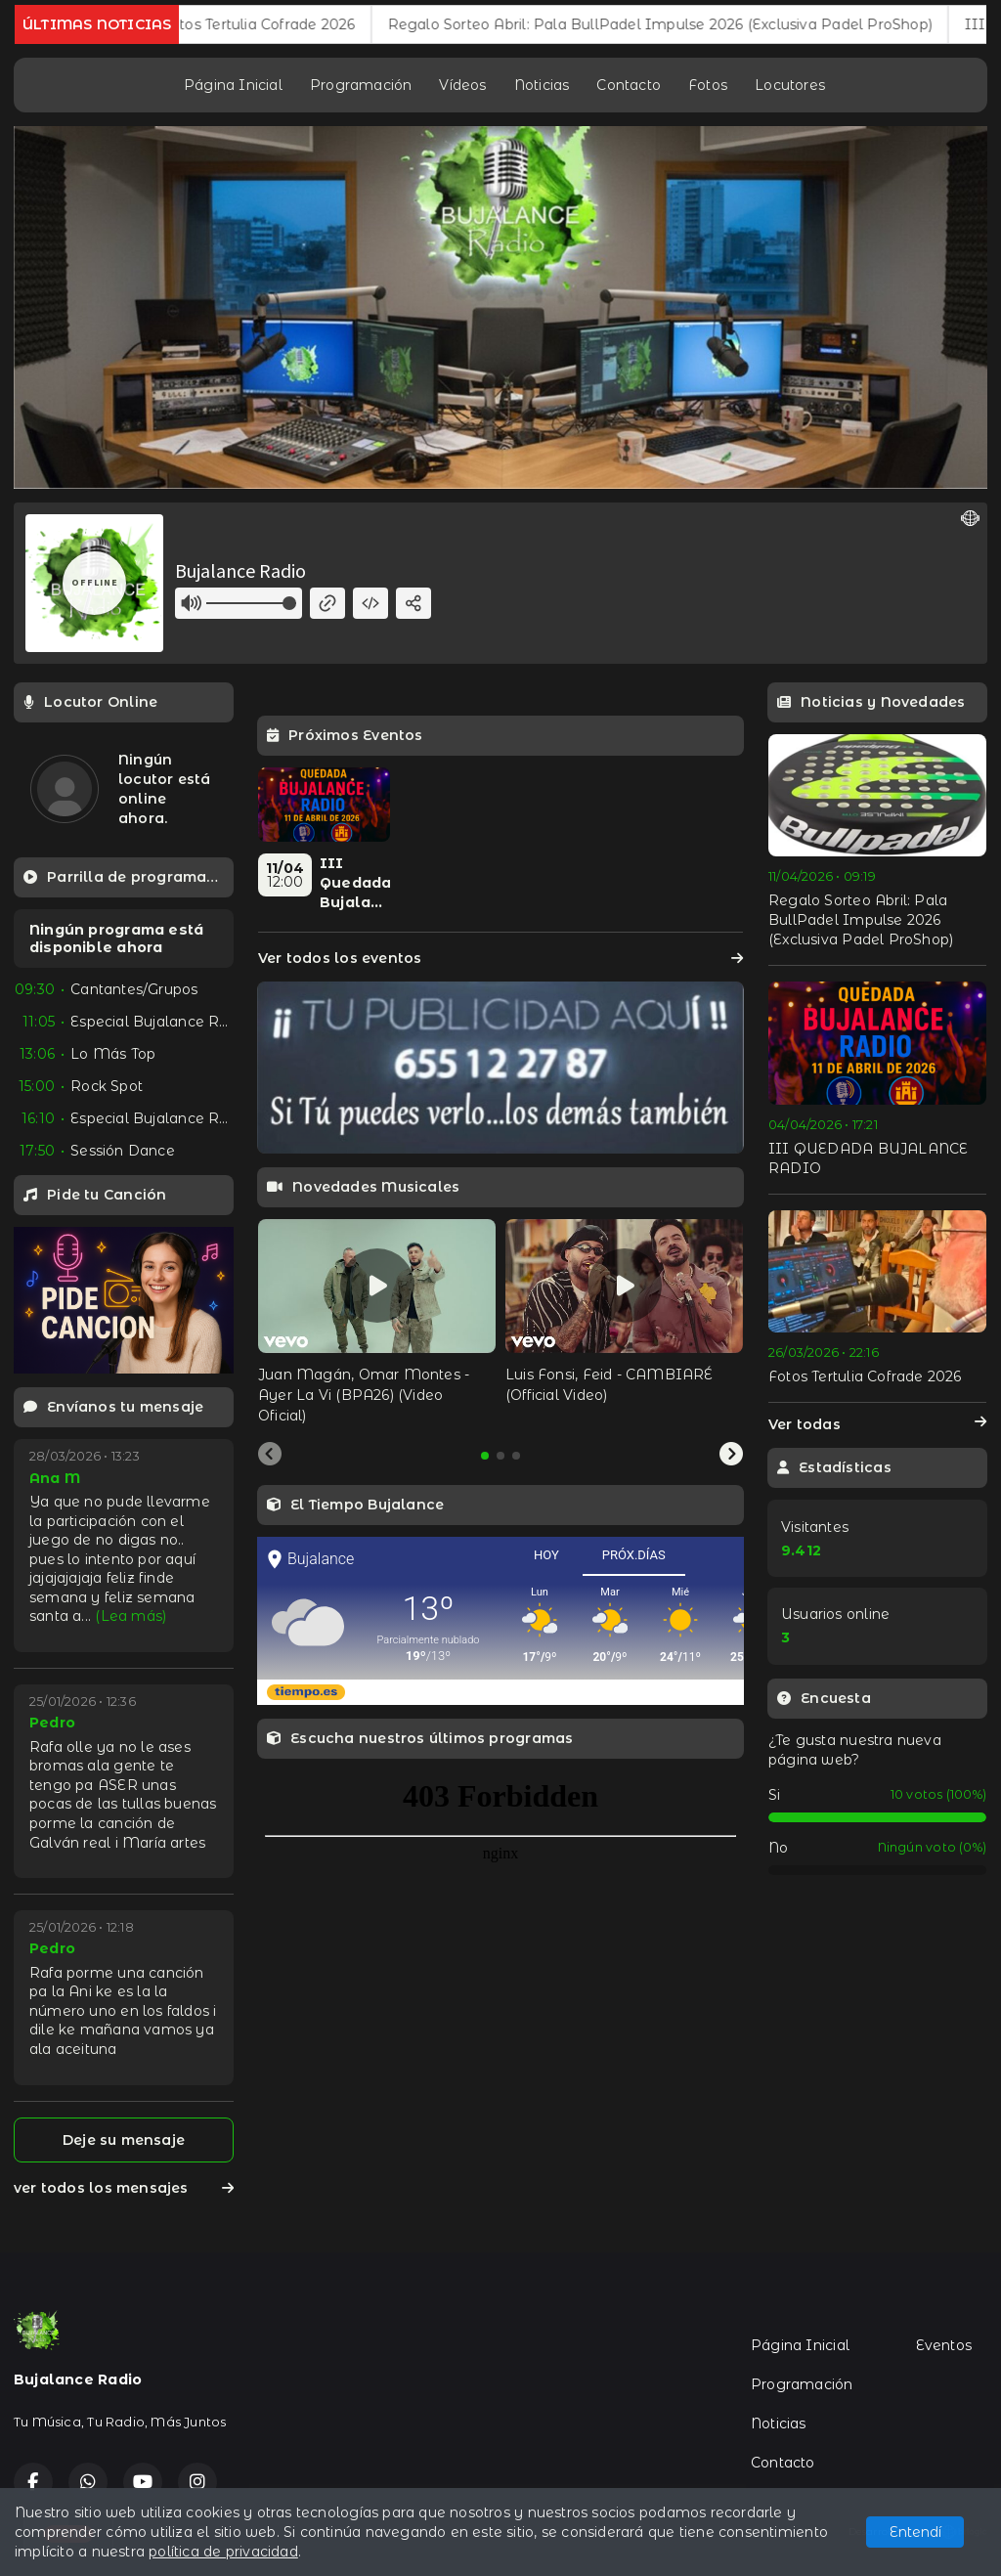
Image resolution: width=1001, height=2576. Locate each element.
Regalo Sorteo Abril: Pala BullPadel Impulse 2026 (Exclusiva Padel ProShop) (695, 24)
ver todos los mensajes (124, 2188)
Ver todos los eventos (500, 958)
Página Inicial (233, 85)
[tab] (485, 1456)
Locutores (790, 85)
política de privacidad (223, 2551)
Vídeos (462, 85)
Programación (361, 85)
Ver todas (877, 1424)
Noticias (542, 85)
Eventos (944, 2345)
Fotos (707, 85)
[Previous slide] (270, 1454)
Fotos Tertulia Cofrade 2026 (293, 24)
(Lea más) (130, 1616)
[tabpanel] (377, 1322)
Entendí (915, 2532)
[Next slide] (731, 1454)
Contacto (628, 85)
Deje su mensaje (124, 2140)
